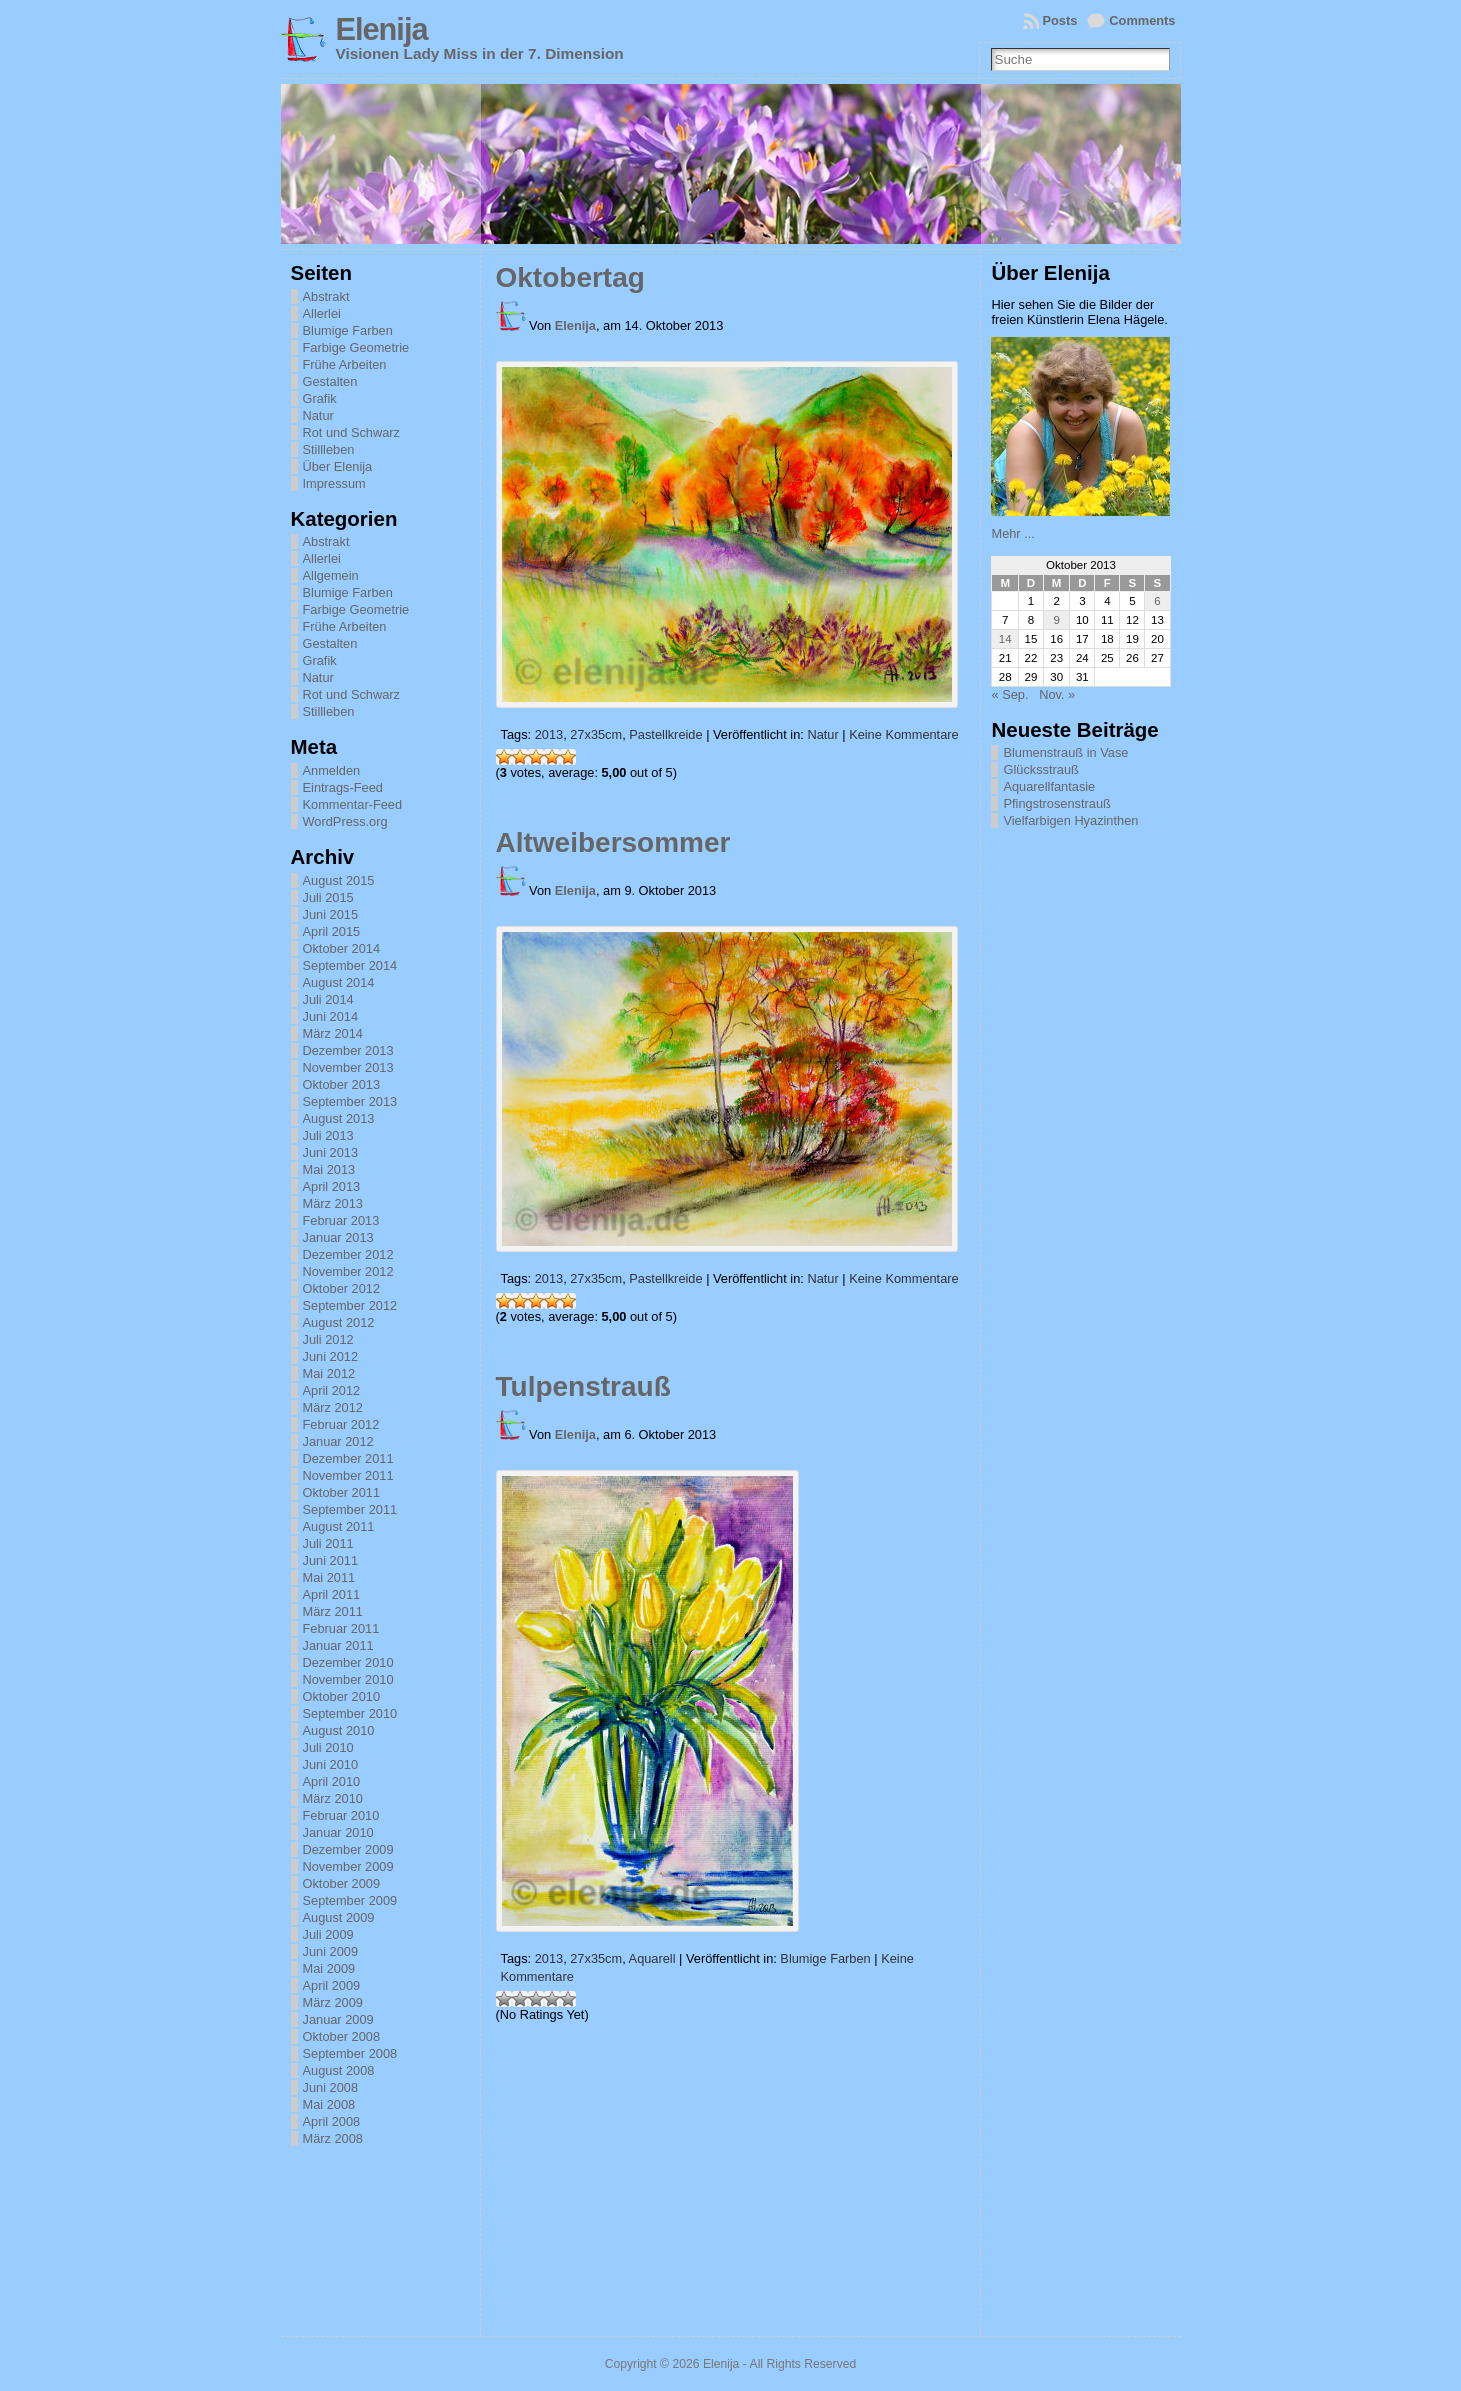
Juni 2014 (331, 1016)
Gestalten (330, 381)
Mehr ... (1012, 533)
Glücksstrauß (1040, 769)
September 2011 (350, 1509)
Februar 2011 (341, 1628)
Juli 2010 (328, 1747)
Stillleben (329, 449)
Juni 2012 (331, 1356)
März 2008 (333, 2138)
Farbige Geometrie (356, 347)
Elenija (382, 29)
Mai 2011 (329, 1577)
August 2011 (339, 1526)
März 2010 (333, 1798)
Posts (1060, 20)
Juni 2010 (331, 1764)
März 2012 (333, 1407)
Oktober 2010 (342, 1696)
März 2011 (333, 1611)
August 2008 (339, 2070)
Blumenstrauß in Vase (1065, 752)
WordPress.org (345, 821)
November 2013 (348, 1067)
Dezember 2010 (348, 1662)
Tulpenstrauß (583, 1386)
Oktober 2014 (342, 948)
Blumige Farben (348, 330)
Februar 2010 (341, 1815)
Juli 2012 (328, 1339)
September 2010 (350, 1713)
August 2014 (339, 982)
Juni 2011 (331, 1560)
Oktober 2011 (342, 1492)
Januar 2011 (338, 1645)
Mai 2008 (329, 2104)
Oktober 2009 (342, 1883)
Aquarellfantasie (1049, 786)
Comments (1142, 20)
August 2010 (339, 1730)
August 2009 (339, 1917)
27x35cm (596, 734)
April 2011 (332, 1594)
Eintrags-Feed (343, 787)
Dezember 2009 (348, 1849)
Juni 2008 (331, 2087)
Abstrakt (326, 296)
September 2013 (350, 1101)
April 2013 (332, 1186)
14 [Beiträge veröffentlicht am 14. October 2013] (1005, 639)
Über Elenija (338, 466)
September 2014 (350, 965)
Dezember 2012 (348, 1254)
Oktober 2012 (342, 1288)
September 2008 (350, 2053)
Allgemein (331, 575)
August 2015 (339, 880)
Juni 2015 (331, 914)
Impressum (334, 483)
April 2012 (332, 1390)
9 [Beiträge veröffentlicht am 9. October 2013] (1056, 620)
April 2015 (332, 931)
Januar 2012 (338, 1441)
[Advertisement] (1091, 1138)
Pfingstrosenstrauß (1056, 803)
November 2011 (348, 1475)
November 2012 (348, 1271)
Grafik (320, 398)
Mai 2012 (329, 1373)
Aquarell (652, 1958)
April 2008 (332, 2121)
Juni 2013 (331, 1152)
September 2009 (350, 1900)
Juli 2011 (328, 1543)
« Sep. (1009, 694)
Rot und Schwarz (351, 432)
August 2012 (339, 1322)
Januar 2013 (338, 1237)
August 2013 (339, 1118)
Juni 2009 (331, 1951)
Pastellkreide (665, 734)
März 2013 (333, 1203)
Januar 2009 (338, 2019)
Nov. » (1057, 694)
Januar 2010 (338, 1832)
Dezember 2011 (348, 1458)
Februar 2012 (341, 1424)
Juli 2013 (328, 1135)
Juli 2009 (328, 1934)
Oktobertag (570, 277)
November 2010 (348, 1679)
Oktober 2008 (342, 2036)
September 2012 (350, 1305)
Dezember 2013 (348, 1050)
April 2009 (332, 1985)
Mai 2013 (329, 1169)
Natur (318, 415)
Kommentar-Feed (353, 804)
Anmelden (332, 770)
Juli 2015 (328, 897)
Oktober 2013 (342, 1084)
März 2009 (333, 2002)
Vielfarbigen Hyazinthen (1070, 820)
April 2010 (332, 1781)
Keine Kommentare (904, 734)
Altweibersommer (613, 842)
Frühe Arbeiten (345, 364)
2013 (549, 734)
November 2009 (348, 1866)
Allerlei (322, 313)
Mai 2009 (329, 1968)
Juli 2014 (328, 999)
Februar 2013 (341, 1220)
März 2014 (333, 1033)
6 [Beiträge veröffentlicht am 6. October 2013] (1157, 601)
